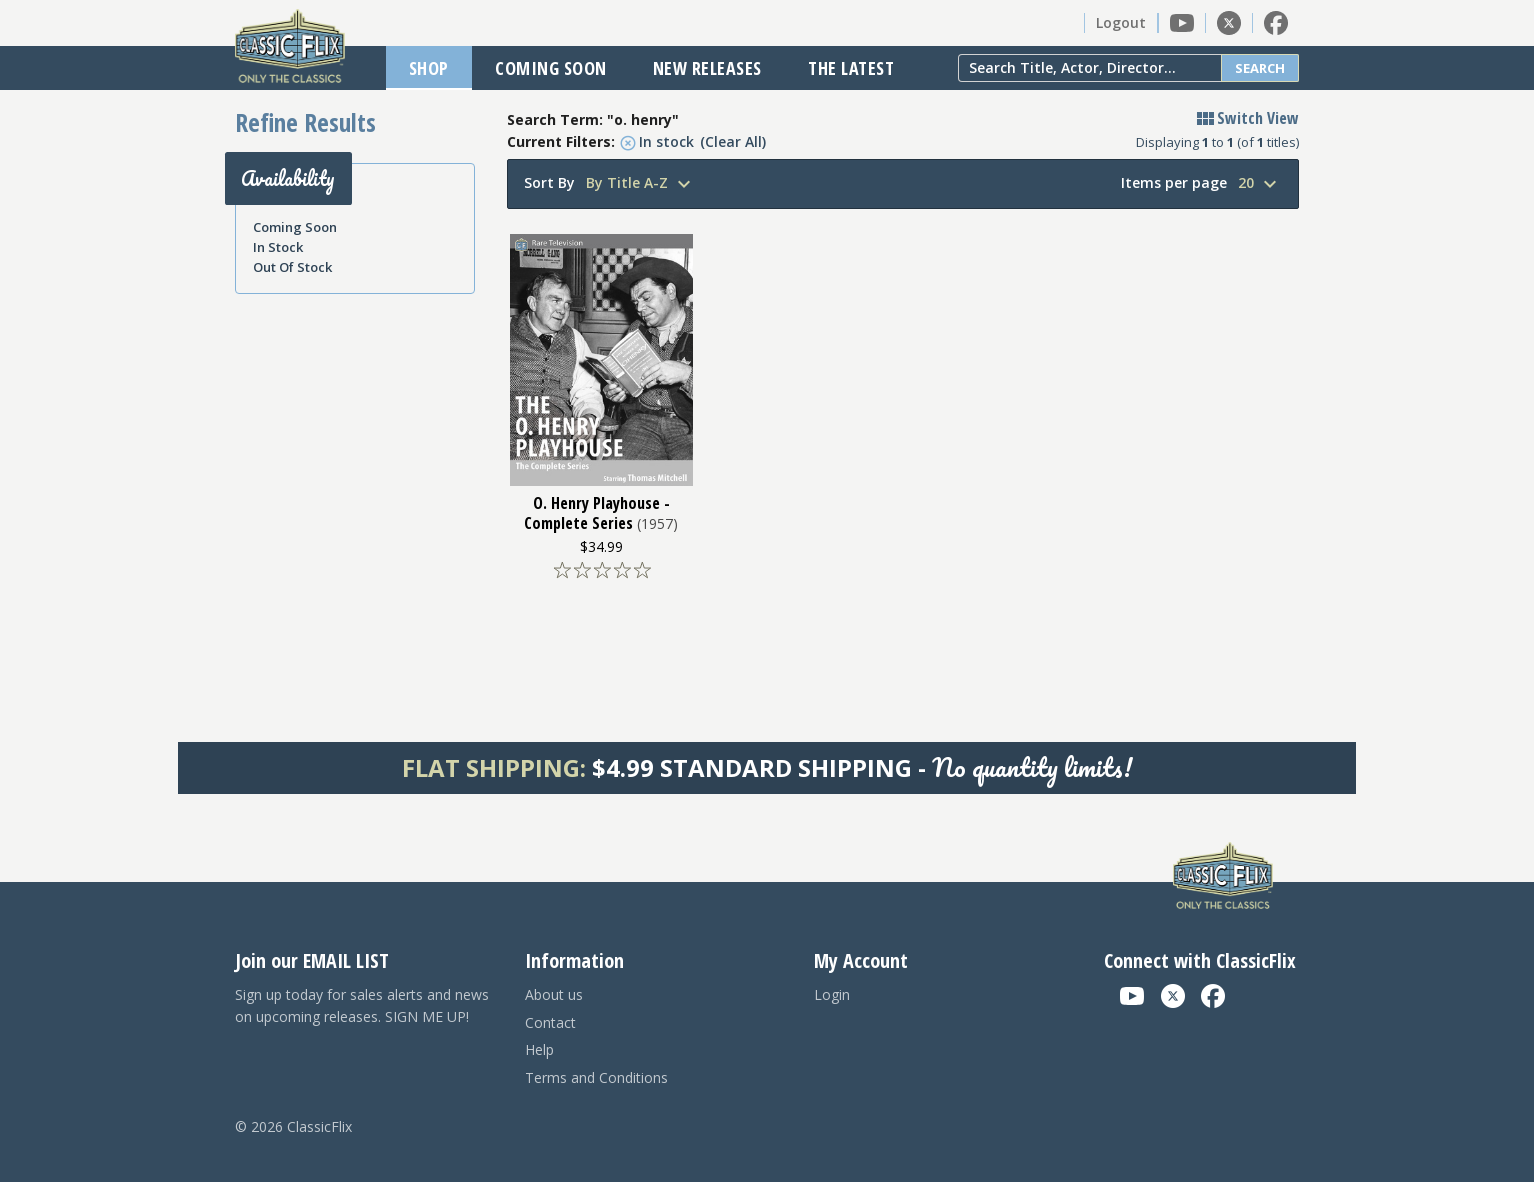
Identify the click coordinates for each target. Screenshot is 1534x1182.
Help (539, 1049)
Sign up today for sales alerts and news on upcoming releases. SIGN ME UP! (362, 1005)
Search (1260, 68)
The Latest (851, 68)
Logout (1121, 22)
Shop (429, 68)
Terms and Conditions (596, 1077)
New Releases (707, 68)
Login (832, 994)
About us (554, 994)
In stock (657, 141)
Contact (550, 1022)
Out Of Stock (292, 267)
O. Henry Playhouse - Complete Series (597, 513)
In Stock (278, 247)
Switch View (1246, 118)
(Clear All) (733, 141)
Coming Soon (551, 68)
